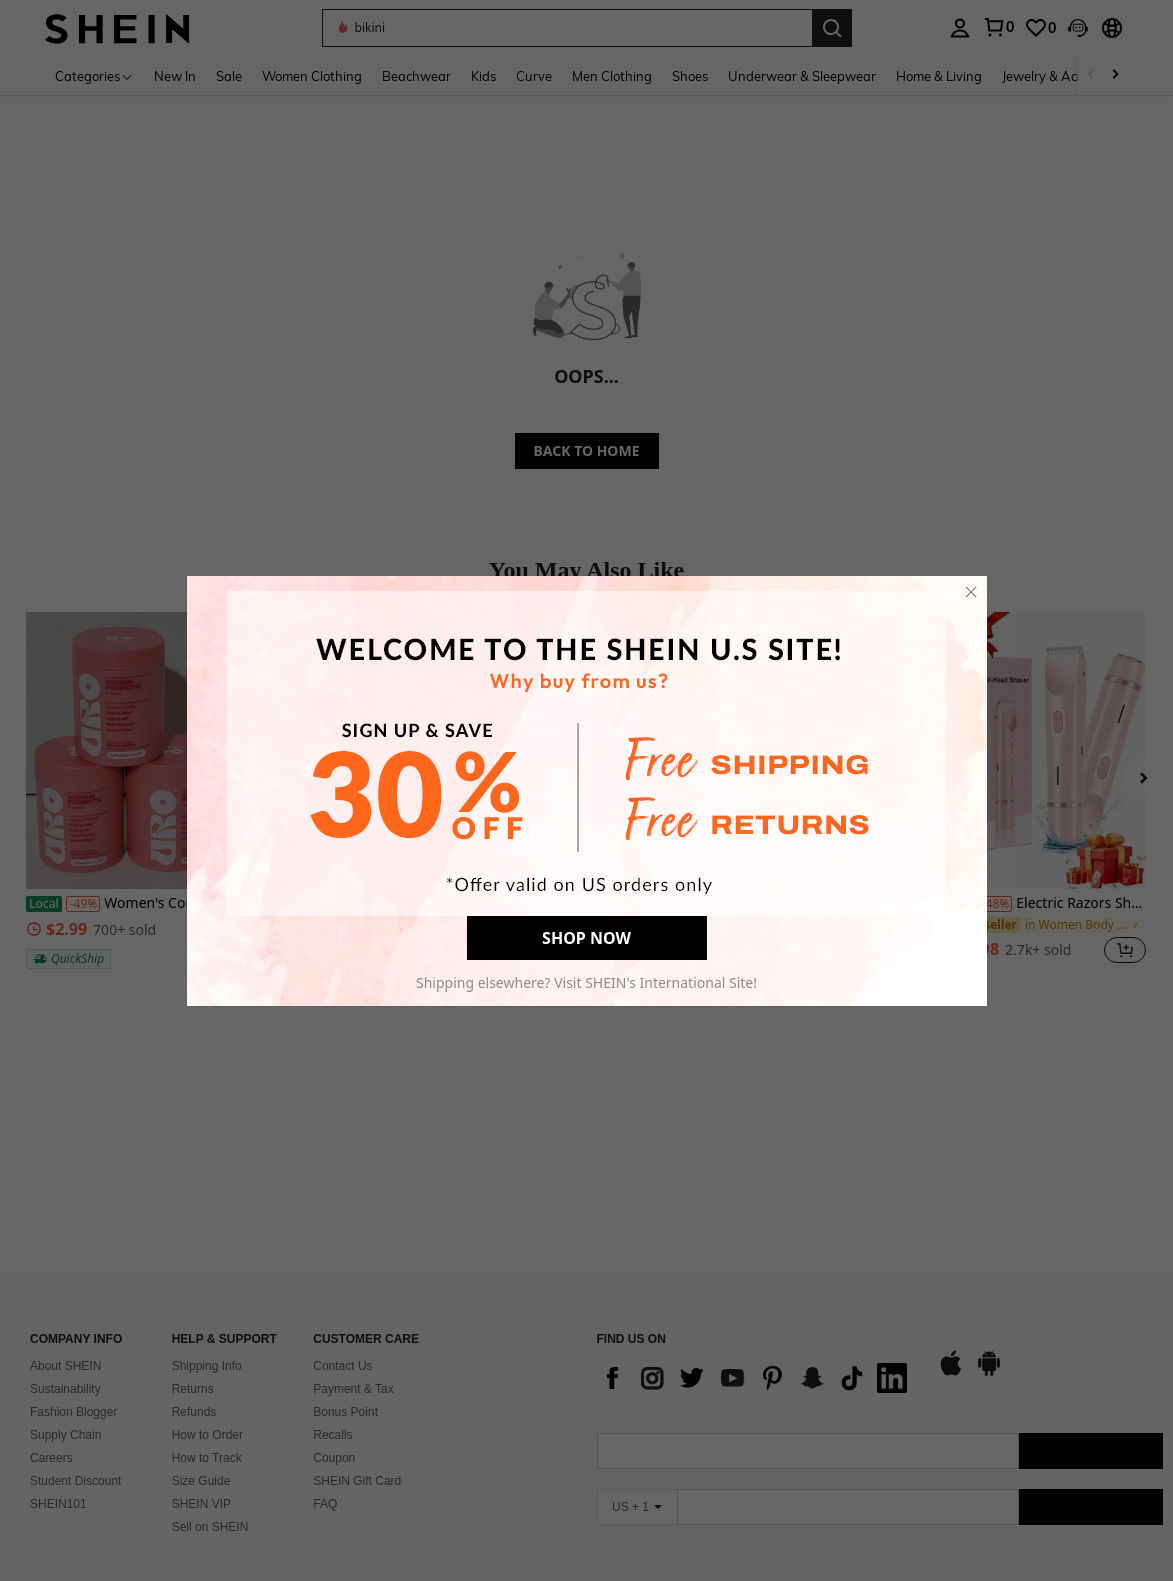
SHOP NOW (586, 938)
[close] (971, 592)
